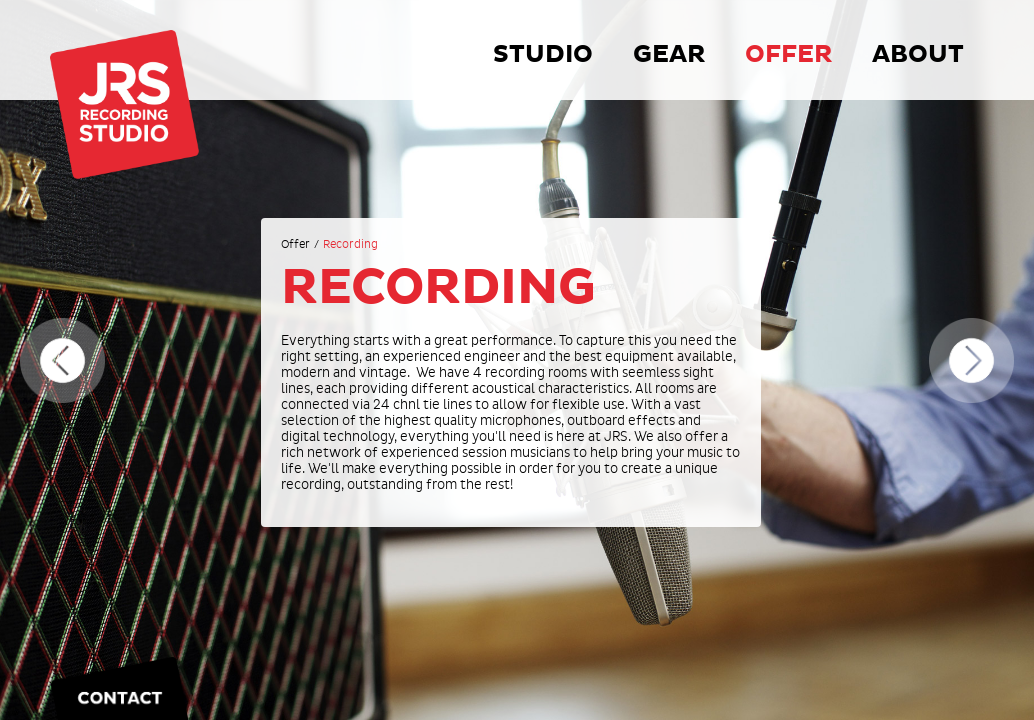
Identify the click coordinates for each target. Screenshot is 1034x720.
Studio (543, 54)
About (918, 54)
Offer (788, 54)
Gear (669, 54)
